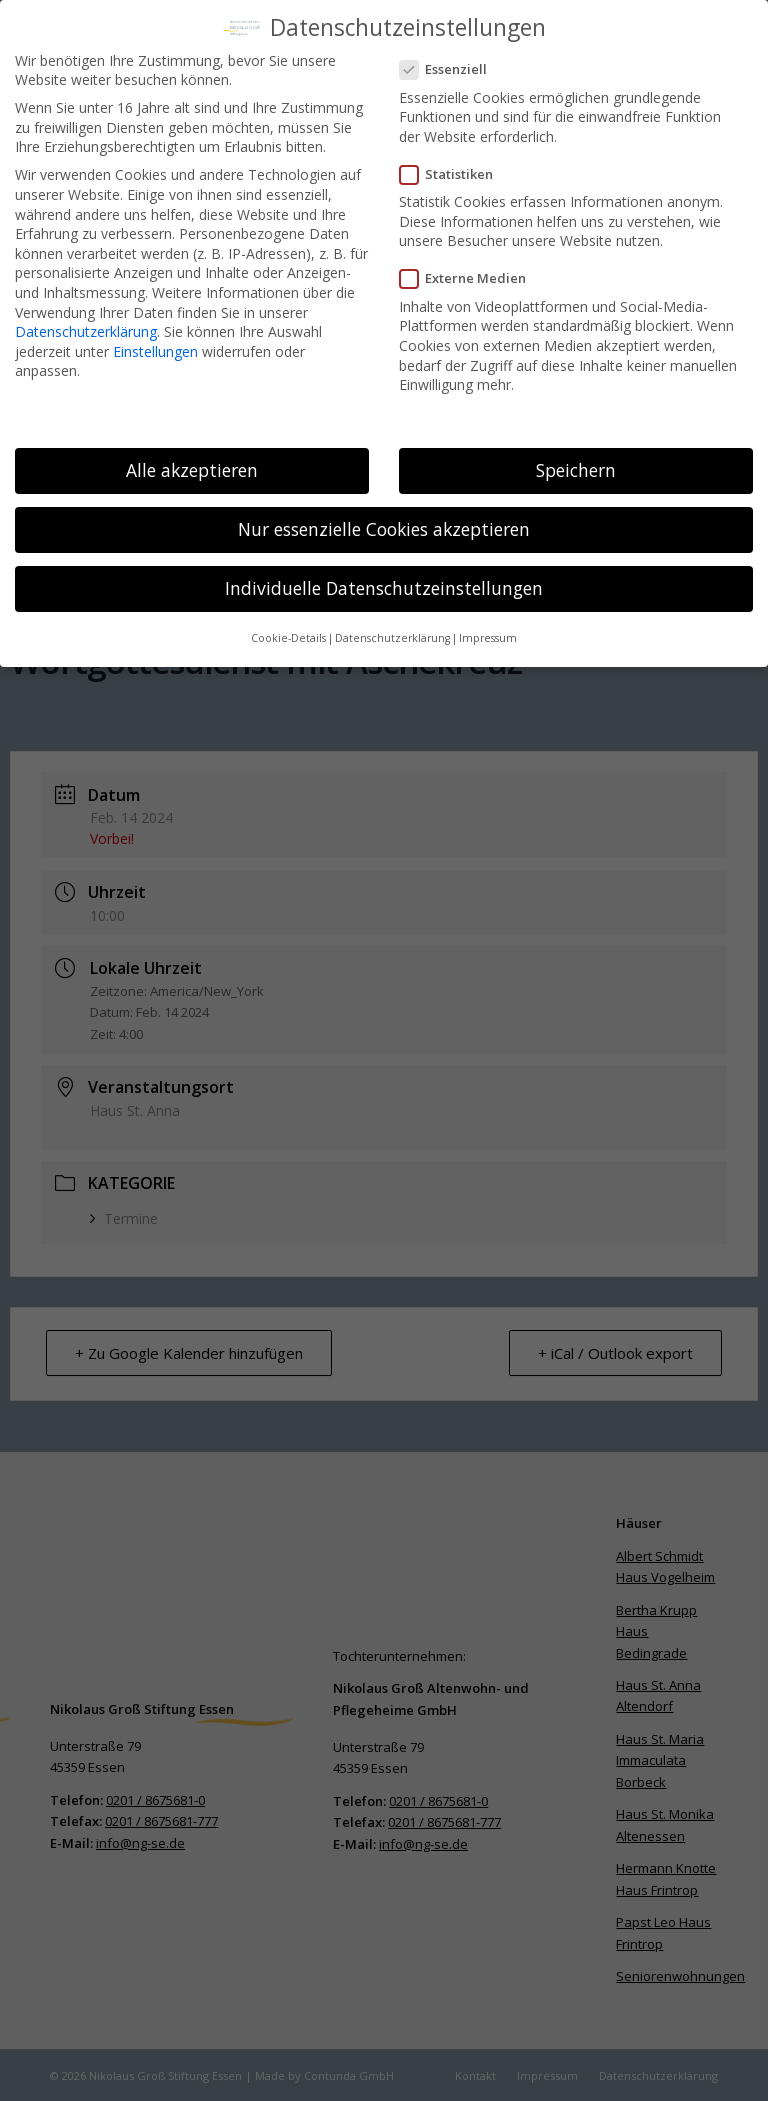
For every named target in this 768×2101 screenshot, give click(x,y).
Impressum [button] (488, 632)
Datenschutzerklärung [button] (392, 632)
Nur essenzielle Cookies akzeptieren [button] (384, 522)
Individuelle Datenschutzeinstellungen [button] (384, 581)
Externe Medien (471, 272)
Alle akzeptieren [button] (192, 463)
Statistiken (454, 167)
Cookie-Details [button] (288, 632)
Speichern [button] (576, 463)
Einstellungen (155, 344)
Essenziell (451, 62)
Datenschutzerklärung (86, 324)
